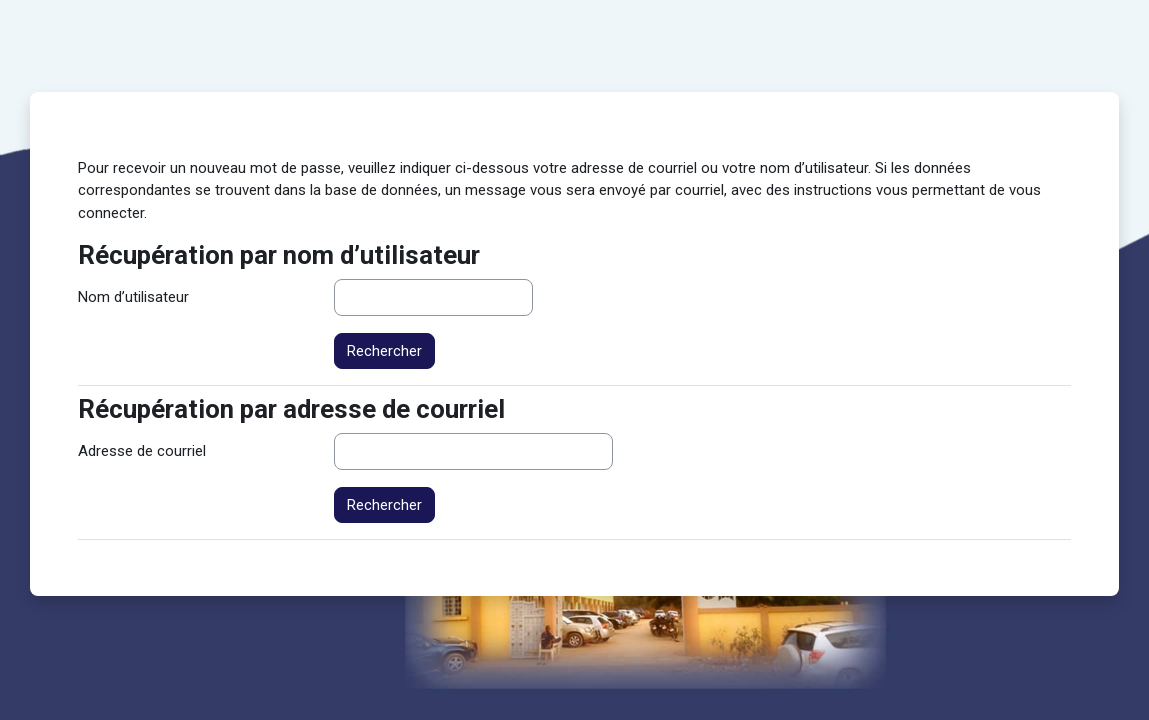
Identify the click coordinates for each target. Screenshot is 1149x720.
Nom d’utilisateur (133, 297)
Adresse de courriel (142, 451)
